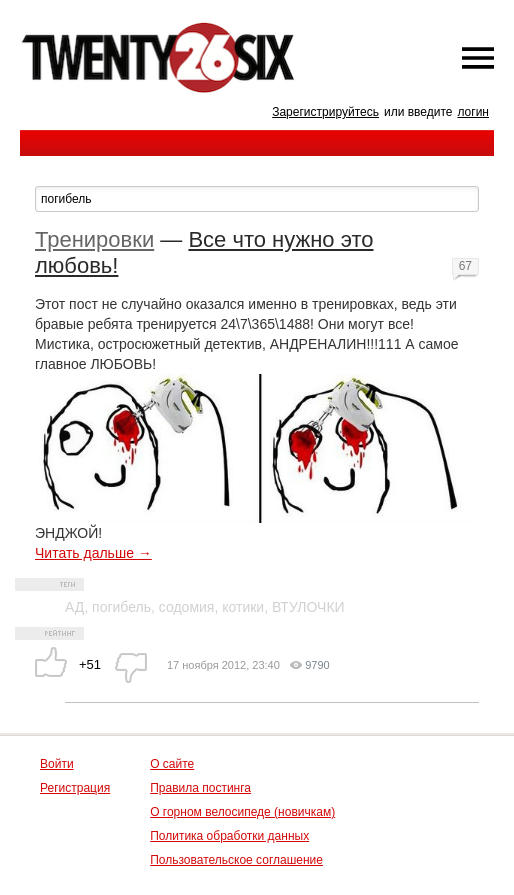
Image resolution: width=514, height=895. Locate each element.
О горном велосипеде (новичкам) (242, 812)
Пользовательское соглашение (236, 860)
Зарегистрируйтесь (325, 112)
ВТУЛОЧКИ (308, 607)
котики (243, 607)
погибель (121, 607)
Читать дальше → (93, 553)
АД (74, 607)
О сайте (172, 764)
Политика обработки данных (229, 836)
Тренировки (94, 239)
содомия (187, 607)
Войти (57, 764)
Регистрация (75, 788)
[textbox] (257, 199)
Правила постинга (200, 788)
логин (473, 112)
